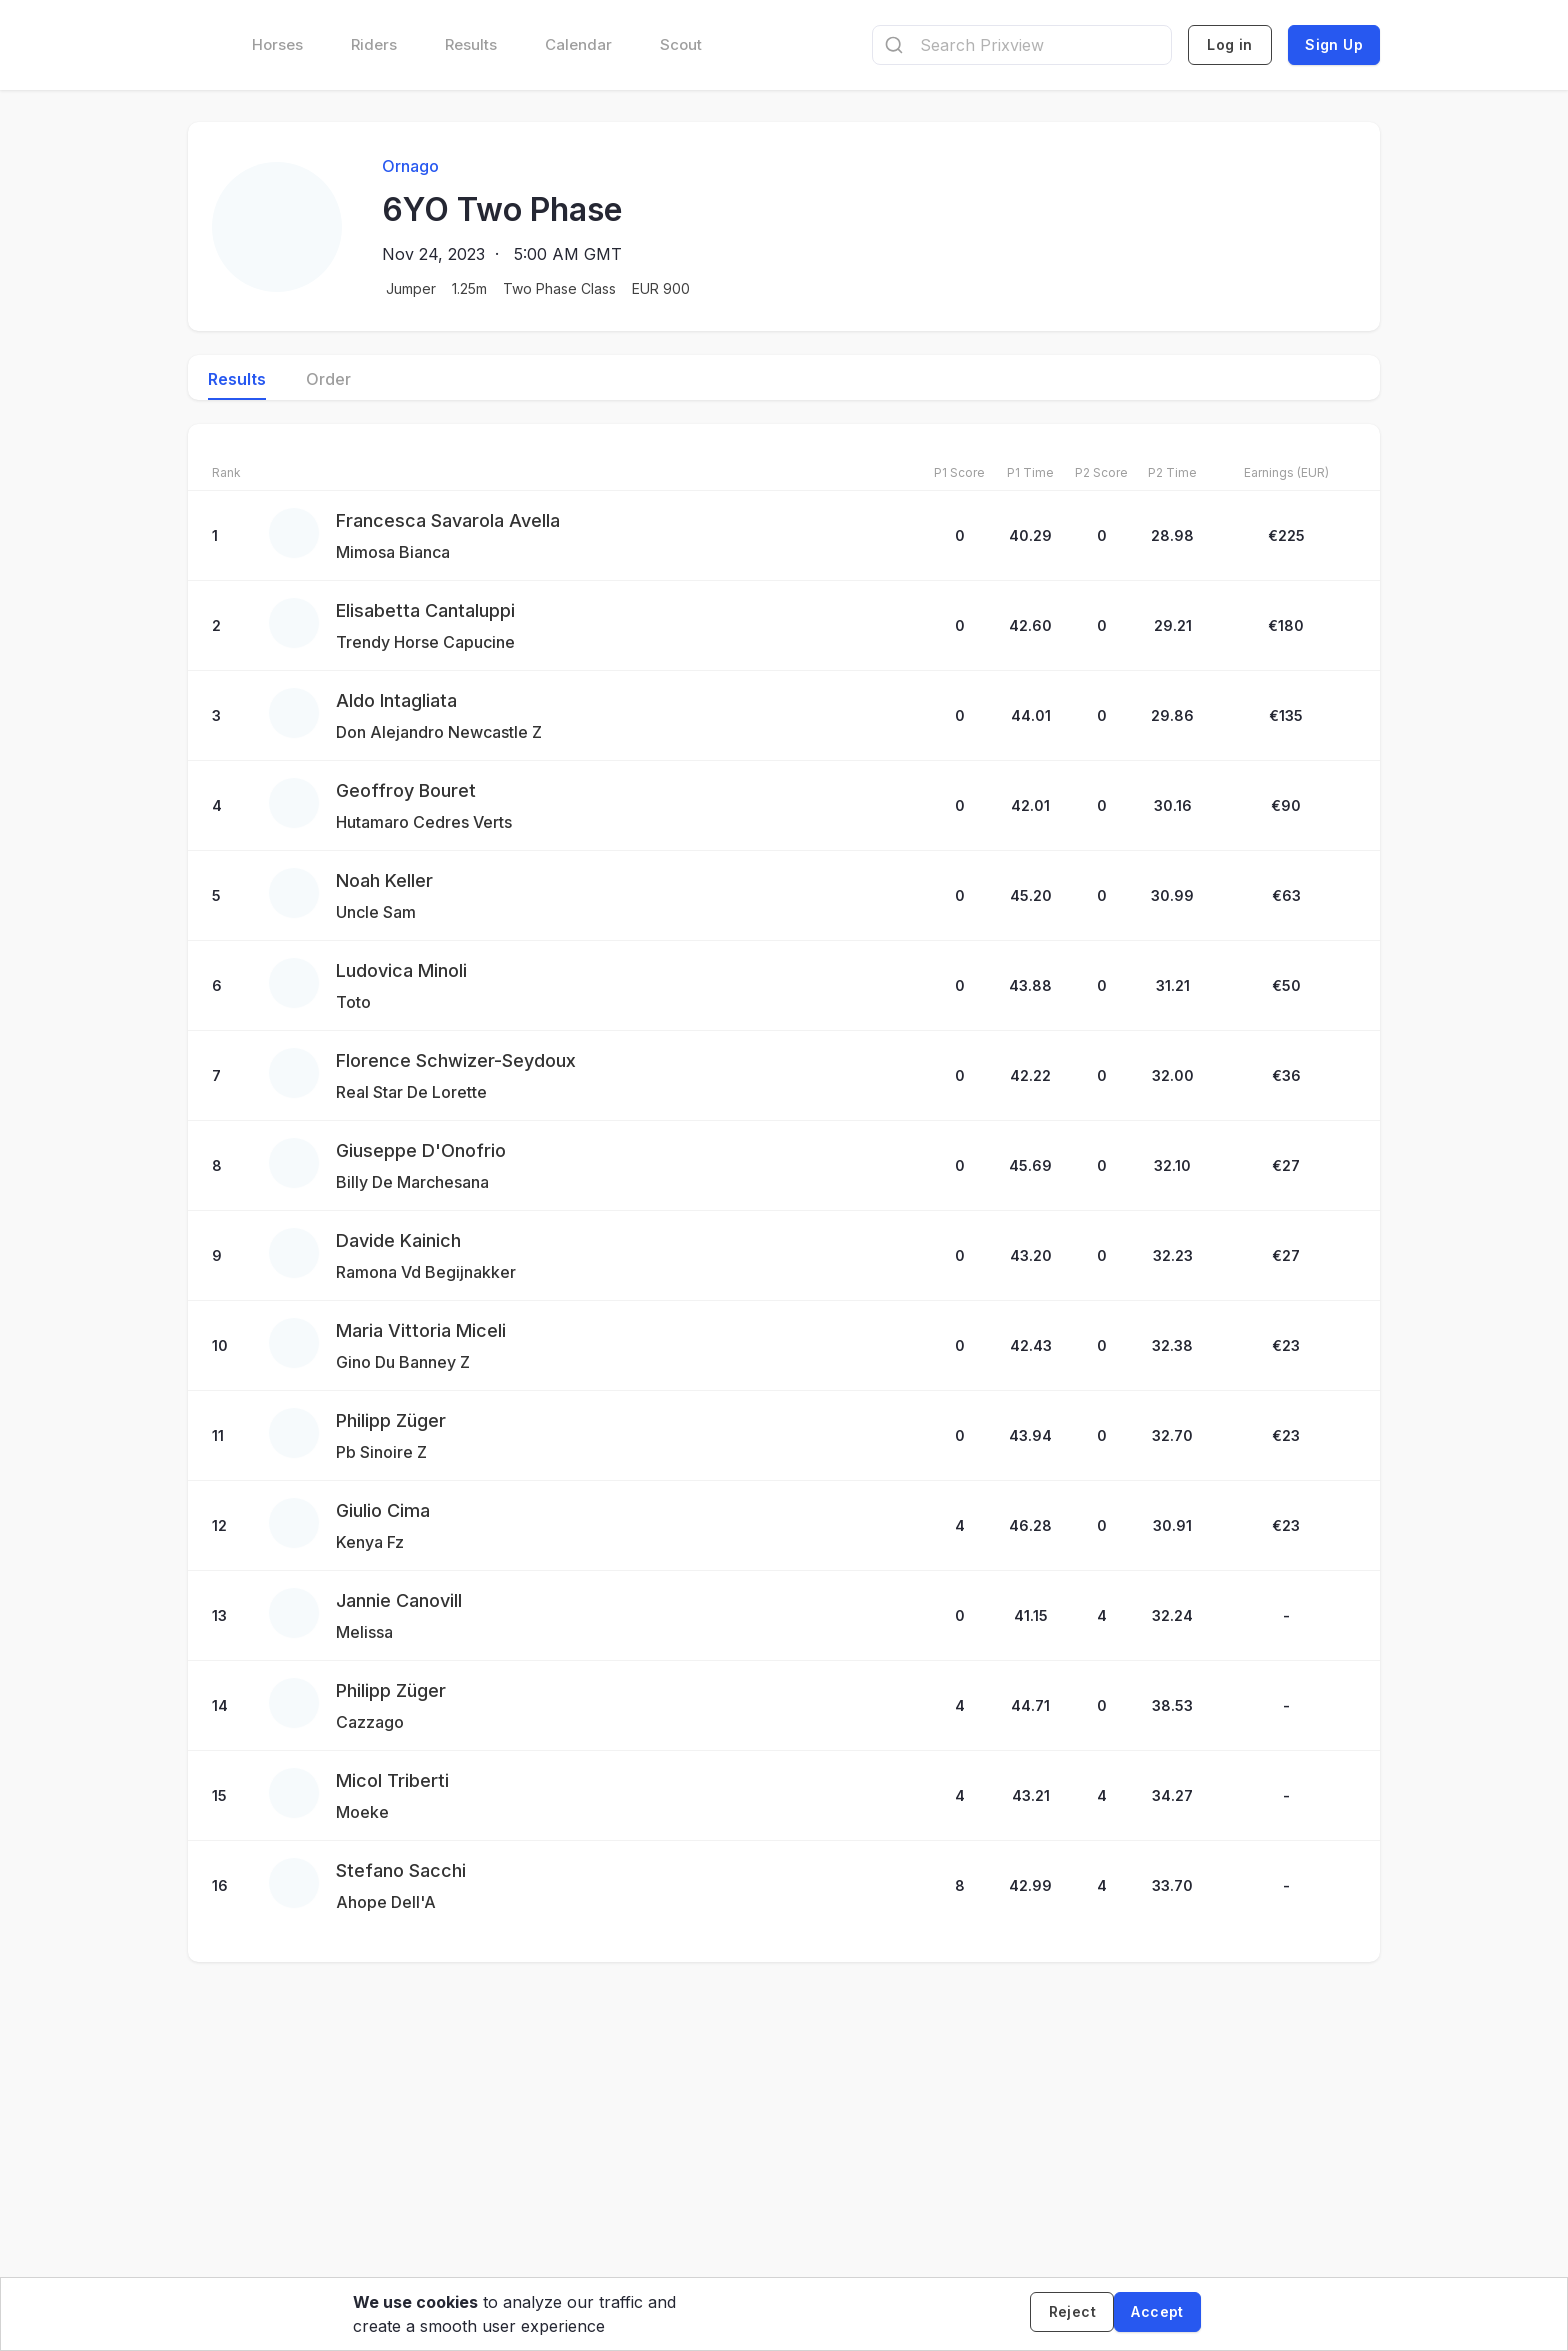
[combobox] (1022, 45)
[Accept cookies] (1157, 2314)
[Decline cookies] (1064, 2314)
